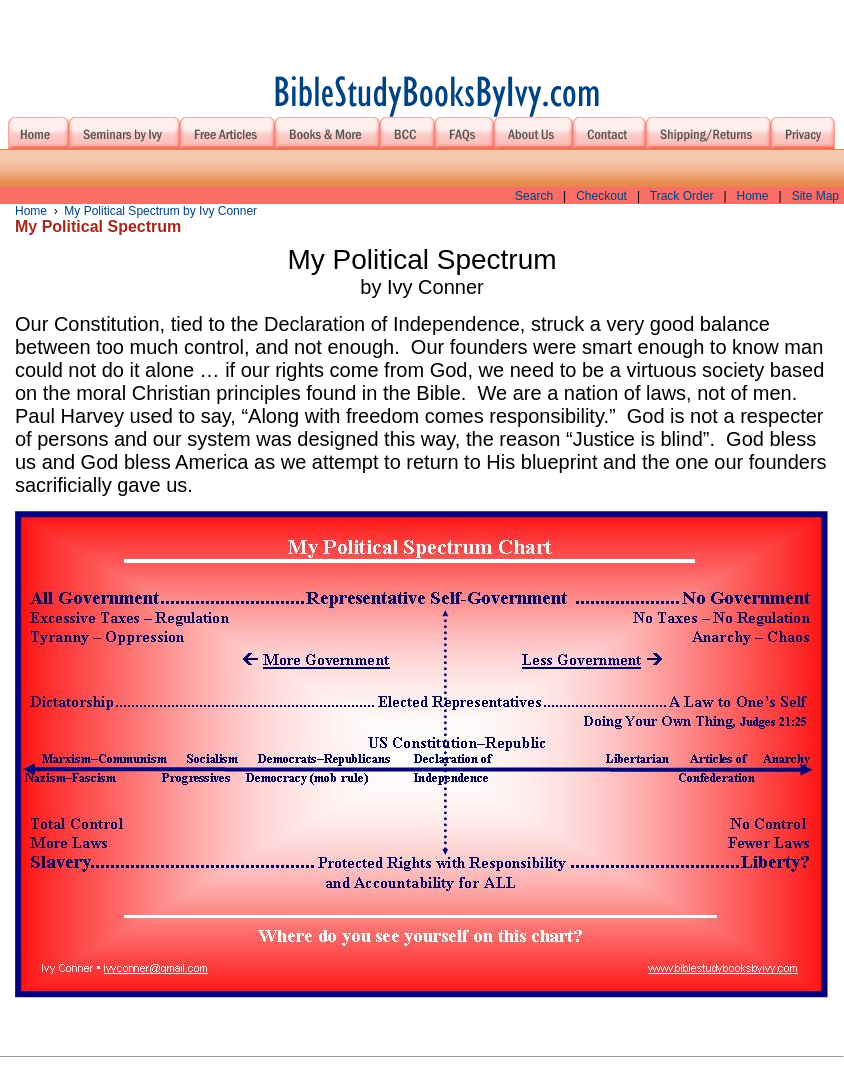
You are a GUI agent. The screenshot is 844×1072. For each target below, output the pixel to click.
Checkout (601, 196)
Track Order (682, 196)
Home (753, 196)
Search (534, 196)
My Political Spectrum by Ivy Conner (160, 211)
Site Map (815, 196)
